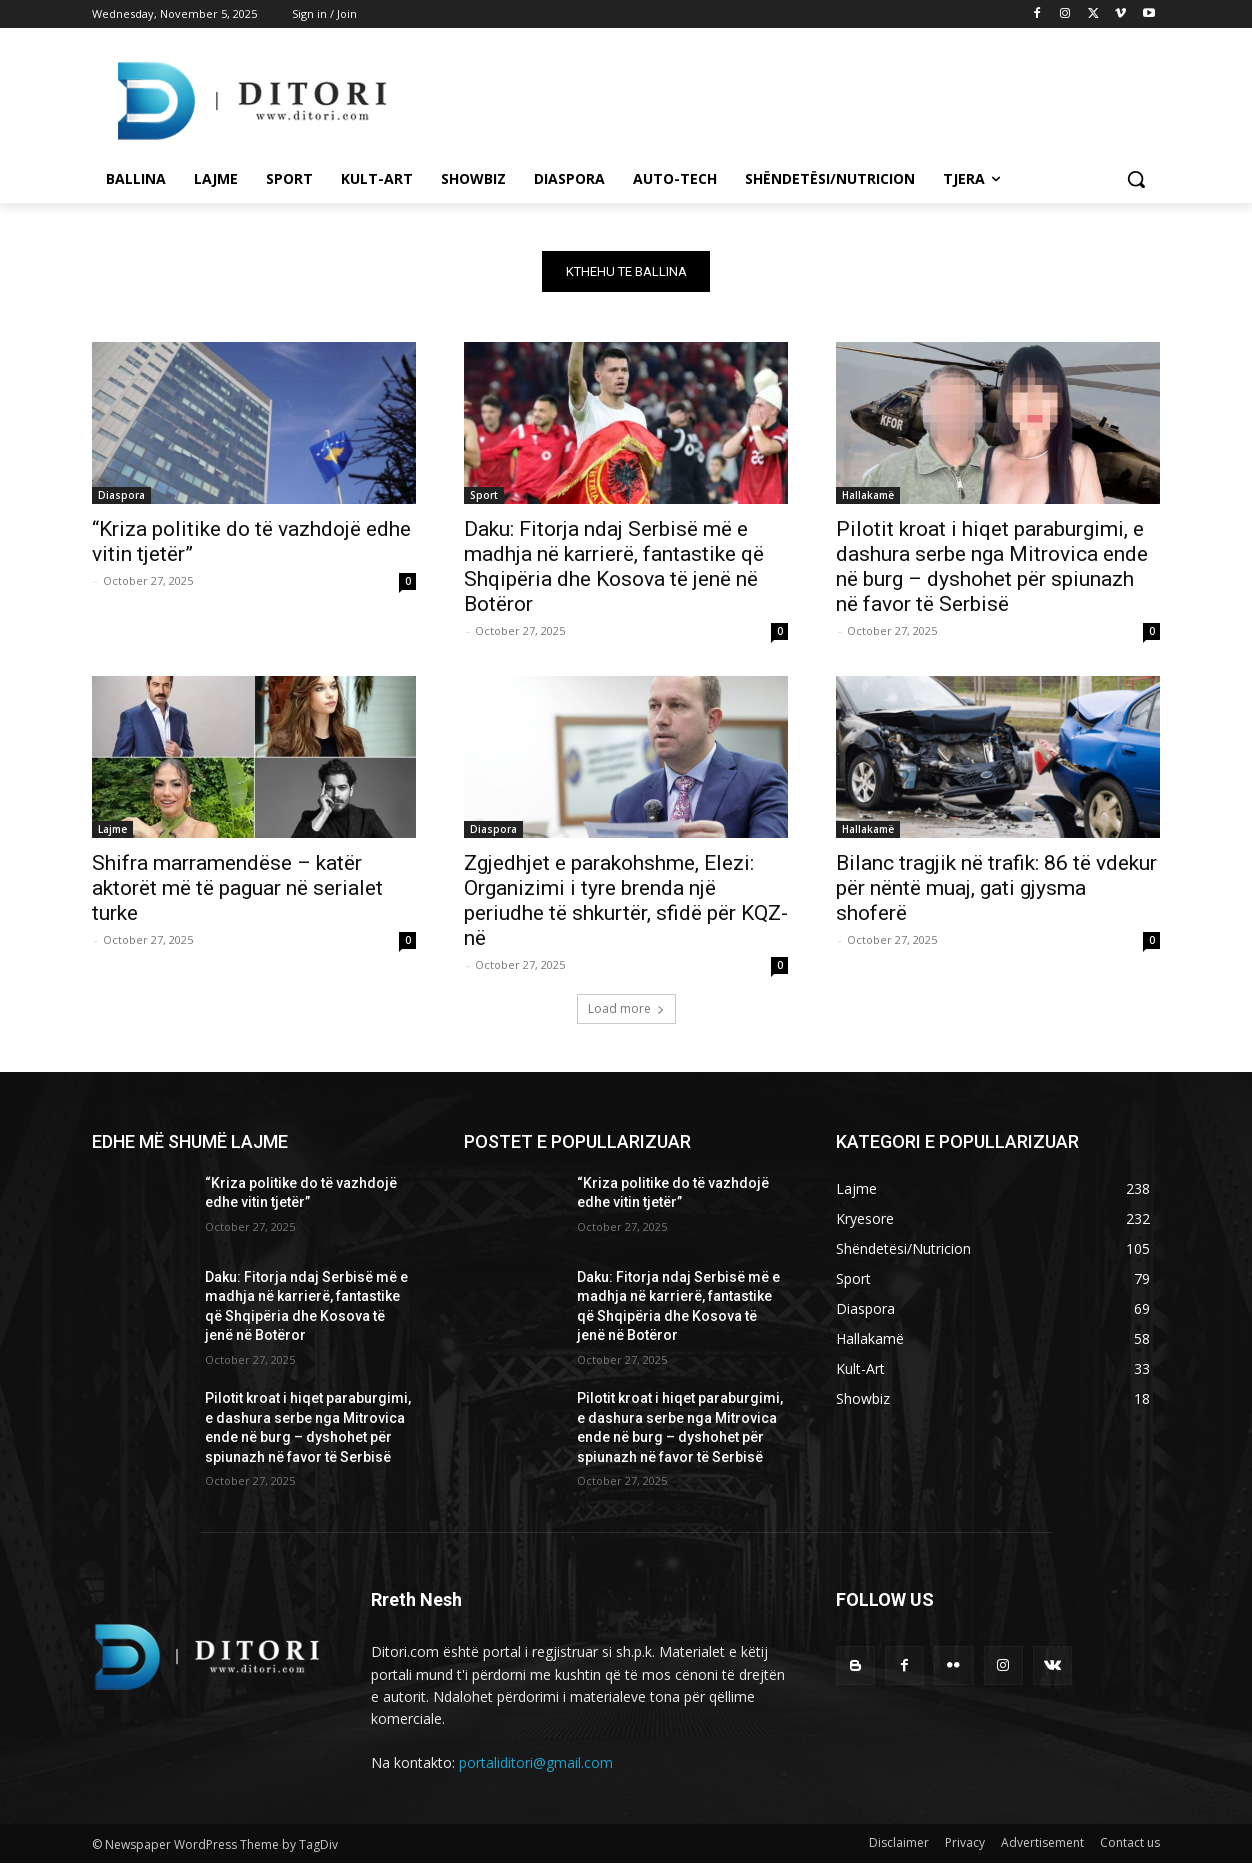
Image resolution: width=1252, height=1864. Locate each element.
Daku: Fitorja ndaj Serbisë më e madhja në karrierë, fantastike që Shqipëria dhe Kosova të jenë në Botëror (614, 566)
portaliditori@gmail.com (536, 1762)
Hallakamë (868, 495)
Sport (484, 495)
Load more (626, 1008)
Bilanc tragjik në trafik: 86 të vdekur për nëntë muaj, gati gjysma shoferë (996, 888)
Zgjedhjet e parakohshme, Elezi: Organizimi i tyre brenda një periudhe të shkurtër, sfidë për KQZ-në (626, 900)
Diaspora (121, 495)
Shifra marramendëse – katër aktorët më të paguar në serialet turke (237, 888)
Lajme (112, 829)
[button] (1136, 179)
